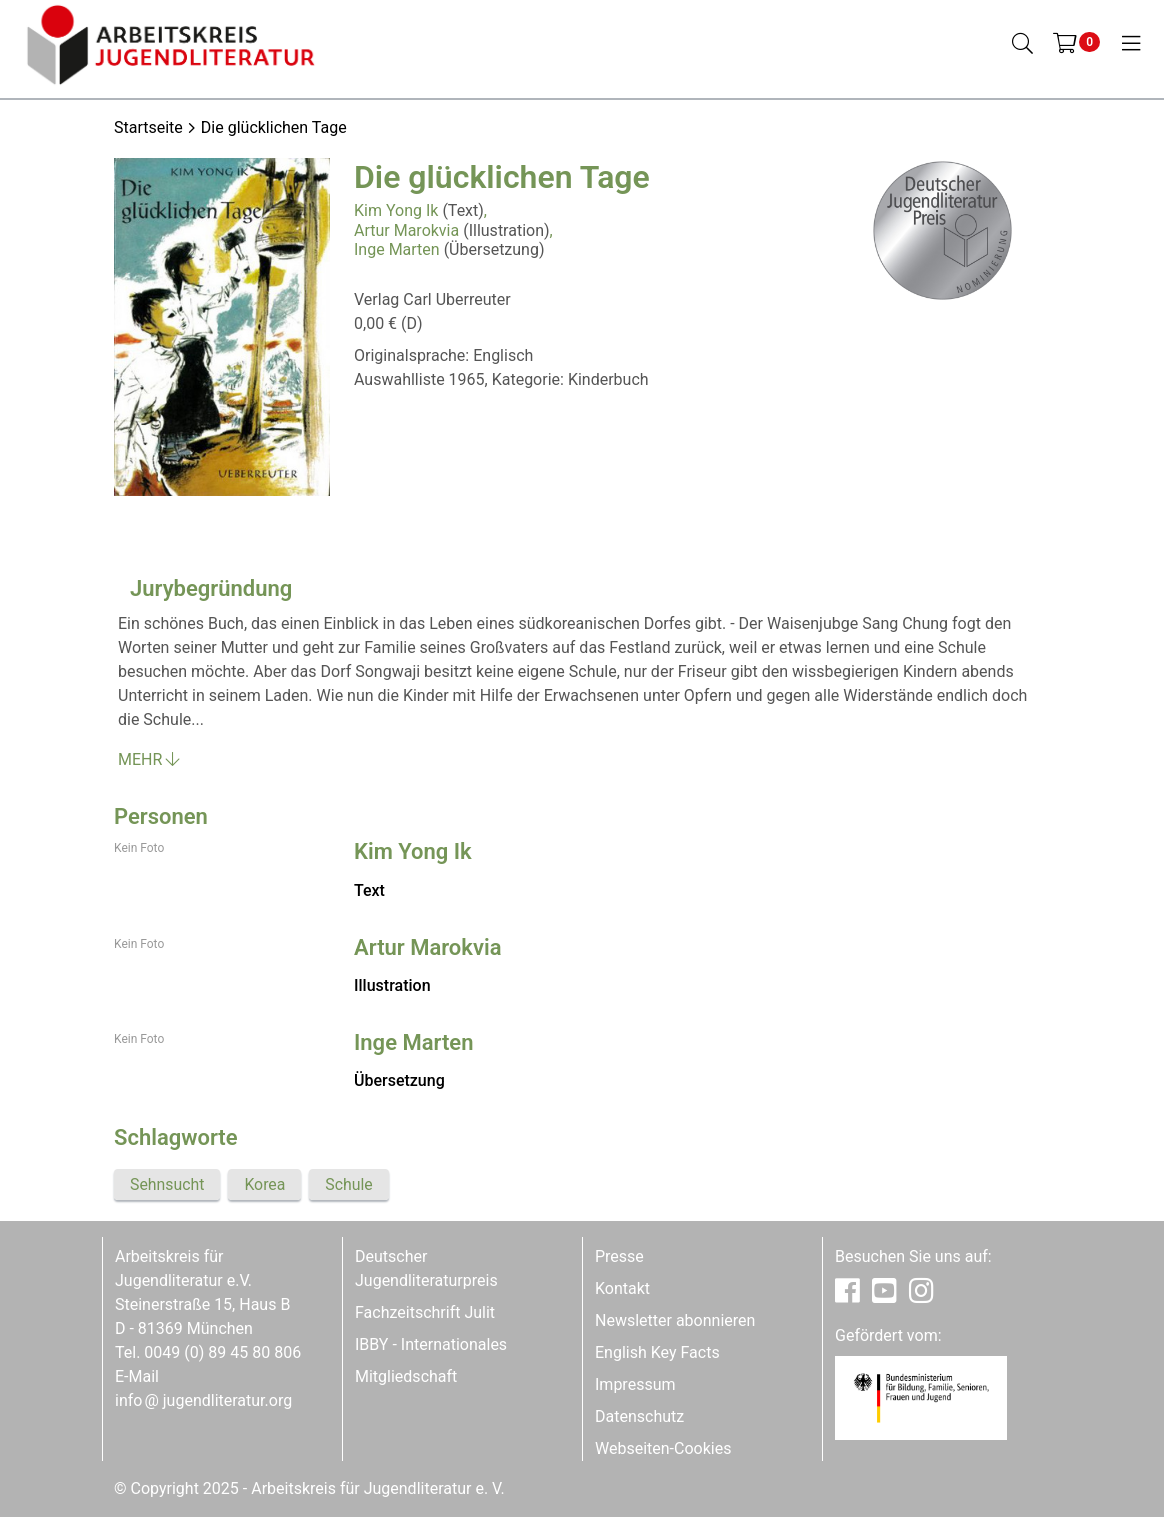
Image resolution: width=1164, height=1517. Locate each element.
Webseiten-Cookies (663, 1448)
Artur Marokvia (406, 230)
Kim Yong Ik (396, 210)
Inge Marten (397, 249)
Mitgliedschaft (406, 1376)
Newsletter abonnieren (675, 1320)
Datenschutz (639, 1416)
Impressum (635, 1384)
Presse (619, 1256)
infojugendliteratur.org (203, 1400)
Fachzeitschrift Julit (425, 1312)
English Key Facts (657, 1352)
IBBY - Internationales (431, 1344)
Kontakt (622, 1288)
